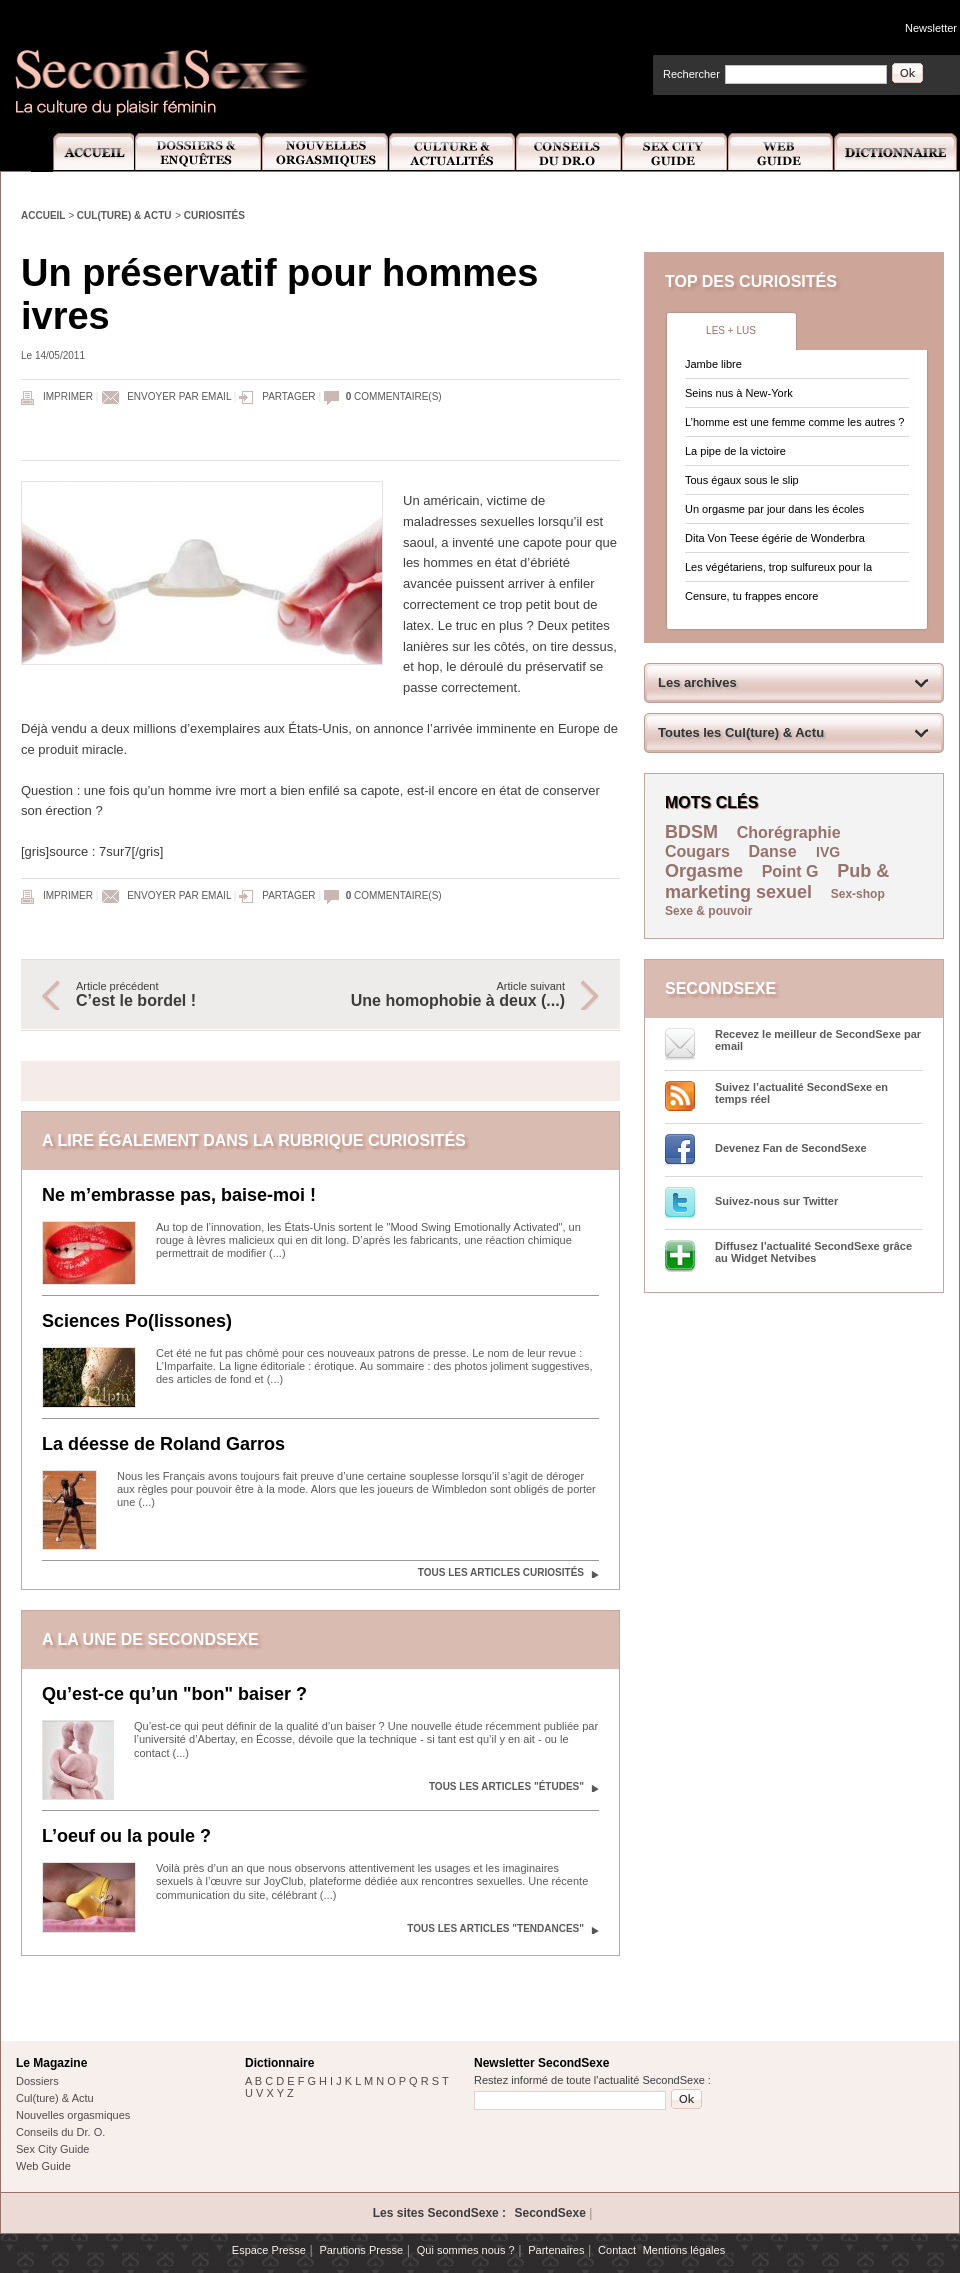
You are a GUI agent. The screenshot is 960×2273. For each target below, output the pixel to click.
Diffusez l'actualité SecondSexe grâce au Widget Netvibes (813, 1252)
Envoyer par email (179, 396)
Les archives (697, 682)
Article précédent (188, 995)
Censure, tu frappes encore (751, 596)
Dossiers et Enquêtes (197, 152)
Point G (790, 871)
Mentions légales (684, 2250)
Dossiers (37, 2081)
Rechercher (691, 74)
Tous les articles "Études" (506, 1786)
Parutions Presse (361, 2250)
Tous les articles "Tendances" (495, 1928)
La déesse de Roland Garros (163, 1444)
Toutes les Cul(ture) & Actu (741, 732)
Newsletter (931, 28)
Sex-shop (858, 894)
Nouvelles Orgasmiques (325, 152)
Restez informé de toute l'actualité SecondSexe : (592, 2080)
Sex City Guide (675, 152)
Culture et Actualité (453, 152)
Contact (617, 2250)
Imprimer (68, 396)
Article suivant (453, 995)
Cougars (697, 851)
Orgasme (704, 871)
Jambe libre (713, 364)
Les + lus (731, 330)
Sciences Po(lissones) (137, 1321)
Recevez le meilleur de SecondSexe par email (818, 1040)
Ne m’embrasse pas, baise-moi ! (179, 1195)
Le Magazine (51, 2063)
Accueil (82, 152)
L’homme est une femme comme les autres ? (794, 422)
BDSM (691, 832)
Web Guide (781, 152)
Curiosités (214, 215)
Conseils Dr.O (569, 152)
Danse (775, 851)
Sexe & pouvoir (708, 911)
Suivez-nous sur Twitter (776, 1201)
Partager (288, 396)
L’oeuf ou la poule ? (126, 1836)
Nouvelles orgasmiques (73, 2115)
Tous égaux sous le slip (742, 480)
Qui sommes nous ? (466, 2250)
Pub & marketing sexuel (777, 881)
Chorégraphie (789, 832)
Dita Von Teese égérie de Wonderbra (775, 538)
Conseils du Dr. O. (60, 2132)
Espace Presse (269, 2250)
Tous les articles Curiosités (501, 1572)
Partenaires (556, 2250)
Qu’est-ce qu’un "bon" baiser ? (174, 1694)
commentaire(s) (394, 396)
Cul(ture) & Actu (124, 215)
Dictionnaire (897, 152)
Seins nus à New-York (739, 393)
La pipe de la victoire (735, 451)
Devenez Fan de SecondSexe (791, 1148)
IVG (828, 852)
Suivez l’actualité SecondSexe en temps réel (801, 1093)
